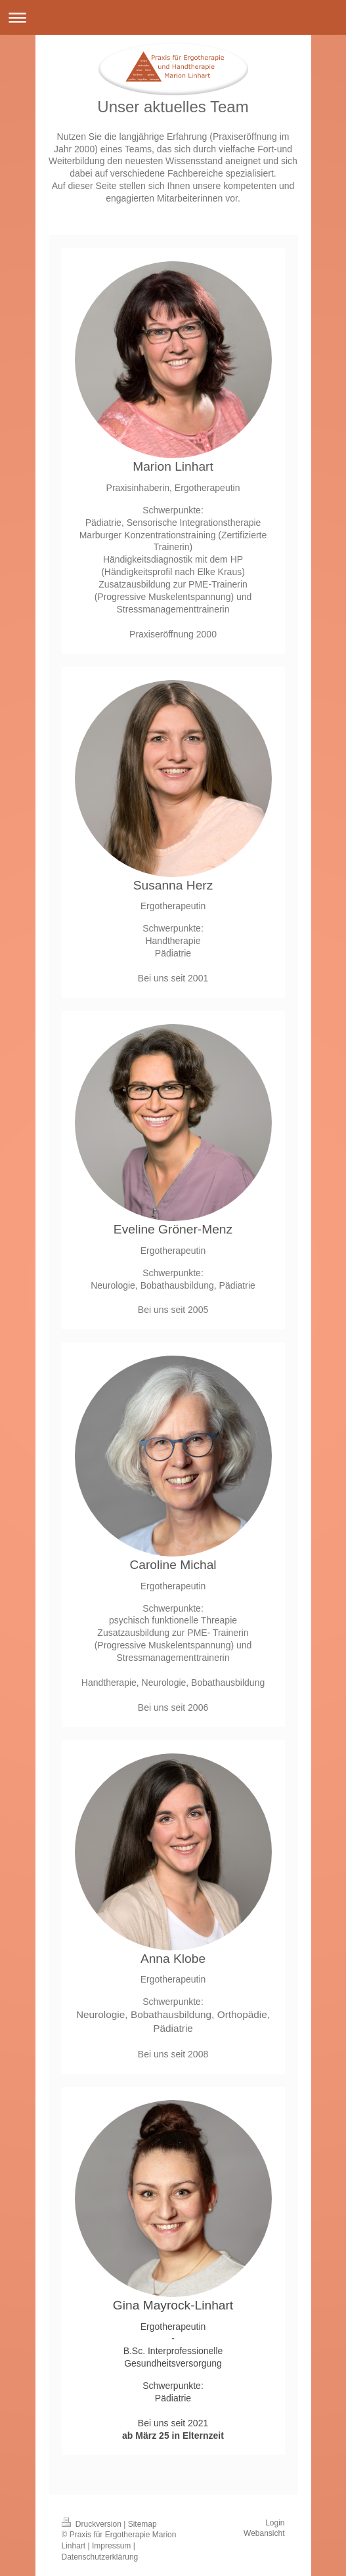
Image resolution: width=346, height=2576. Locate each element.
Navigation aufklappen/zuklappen (173, 17)
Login (274, 2522)
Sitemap (142, 2524)
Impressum (111, 2545)
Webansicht (264, 2533)
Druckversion (93, 2524)
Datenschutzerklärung (100, 2557)
